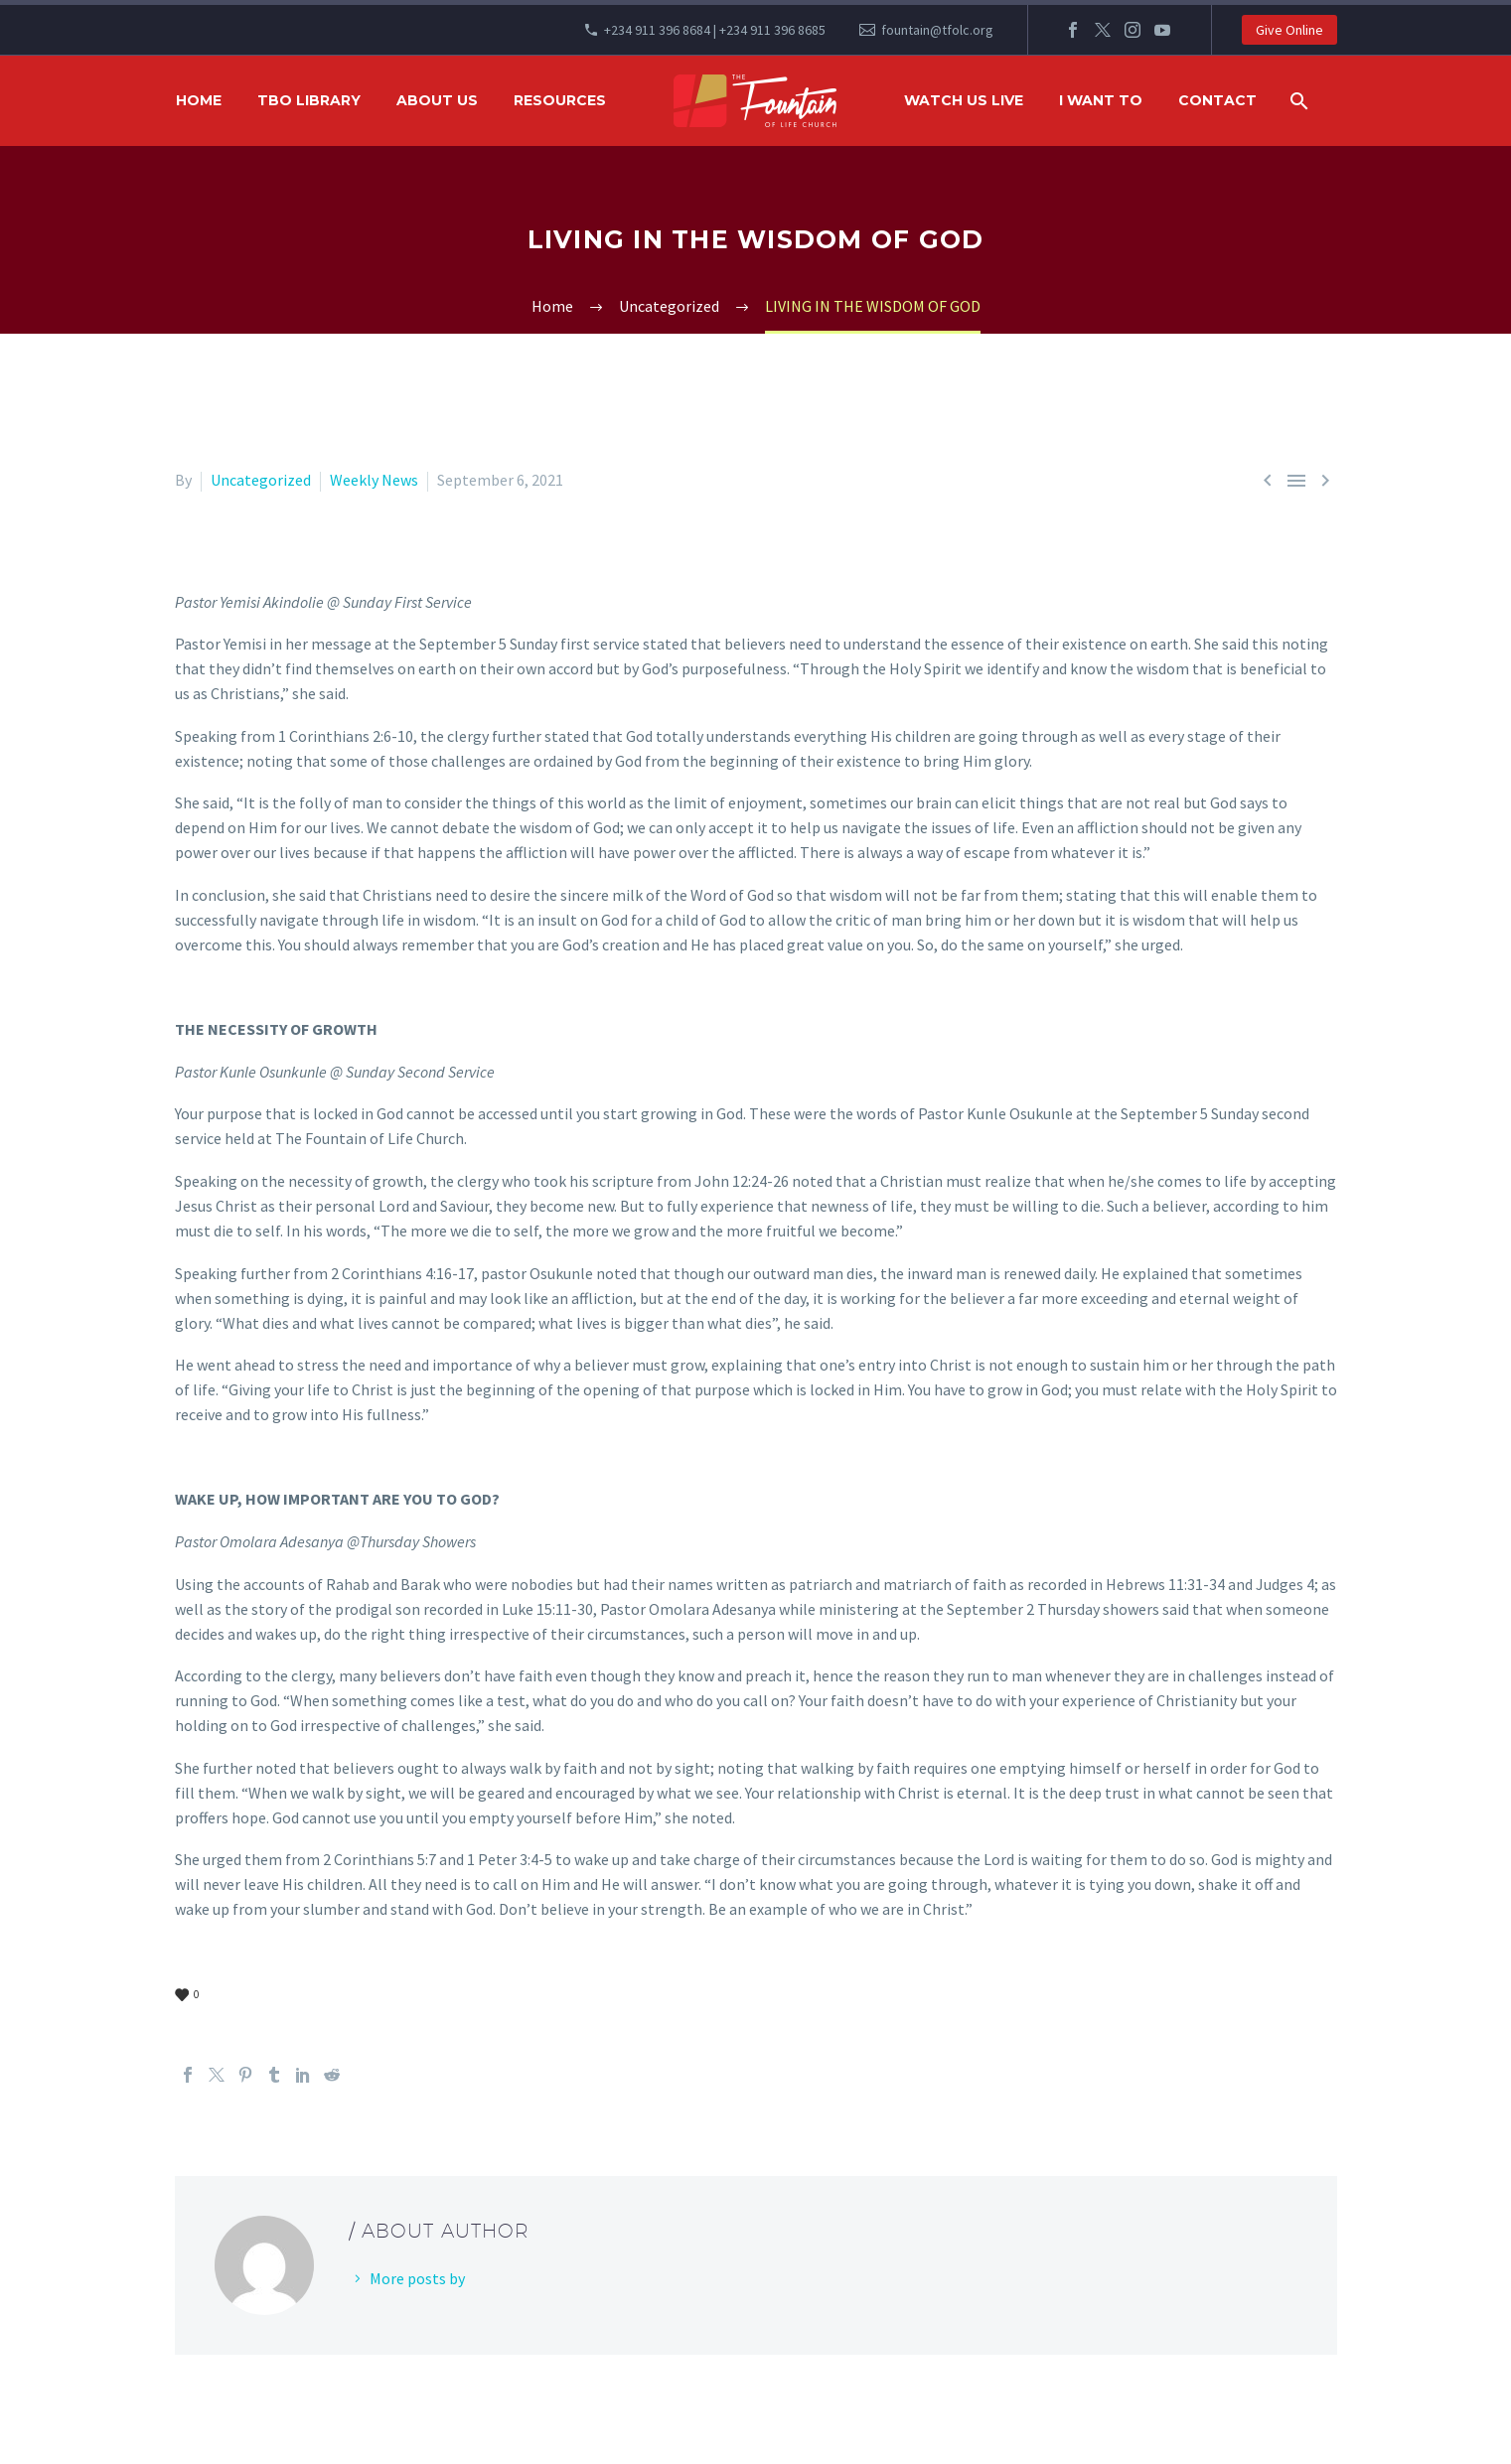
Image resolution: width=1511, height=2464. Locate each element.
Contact (1217, 100)
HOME (199, 100)
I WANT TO (1100, 100)
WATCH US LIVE (963, 100)
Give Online (1289, 30)
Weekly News (374, 480)
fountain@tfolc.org (937, 30)
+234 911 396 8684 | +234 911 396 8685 (715, 30)
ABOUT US (437, 100)
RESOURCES (560, 100)
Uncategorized (261, 480)
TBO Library (309, 100)
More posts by (417, 2278)
